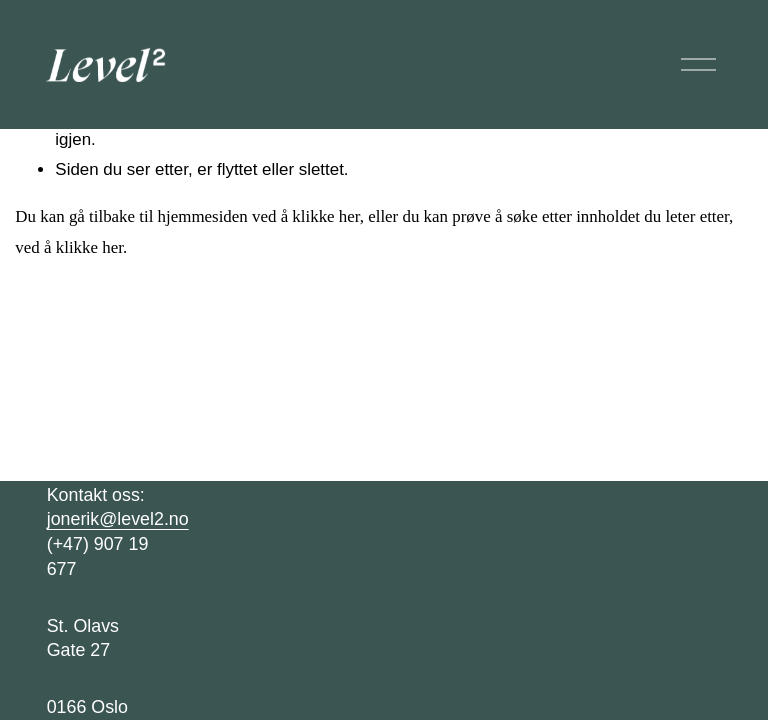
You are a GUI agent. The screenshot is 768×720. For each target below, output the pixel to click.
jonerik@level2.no (118, 519)
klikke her (325, 216)
